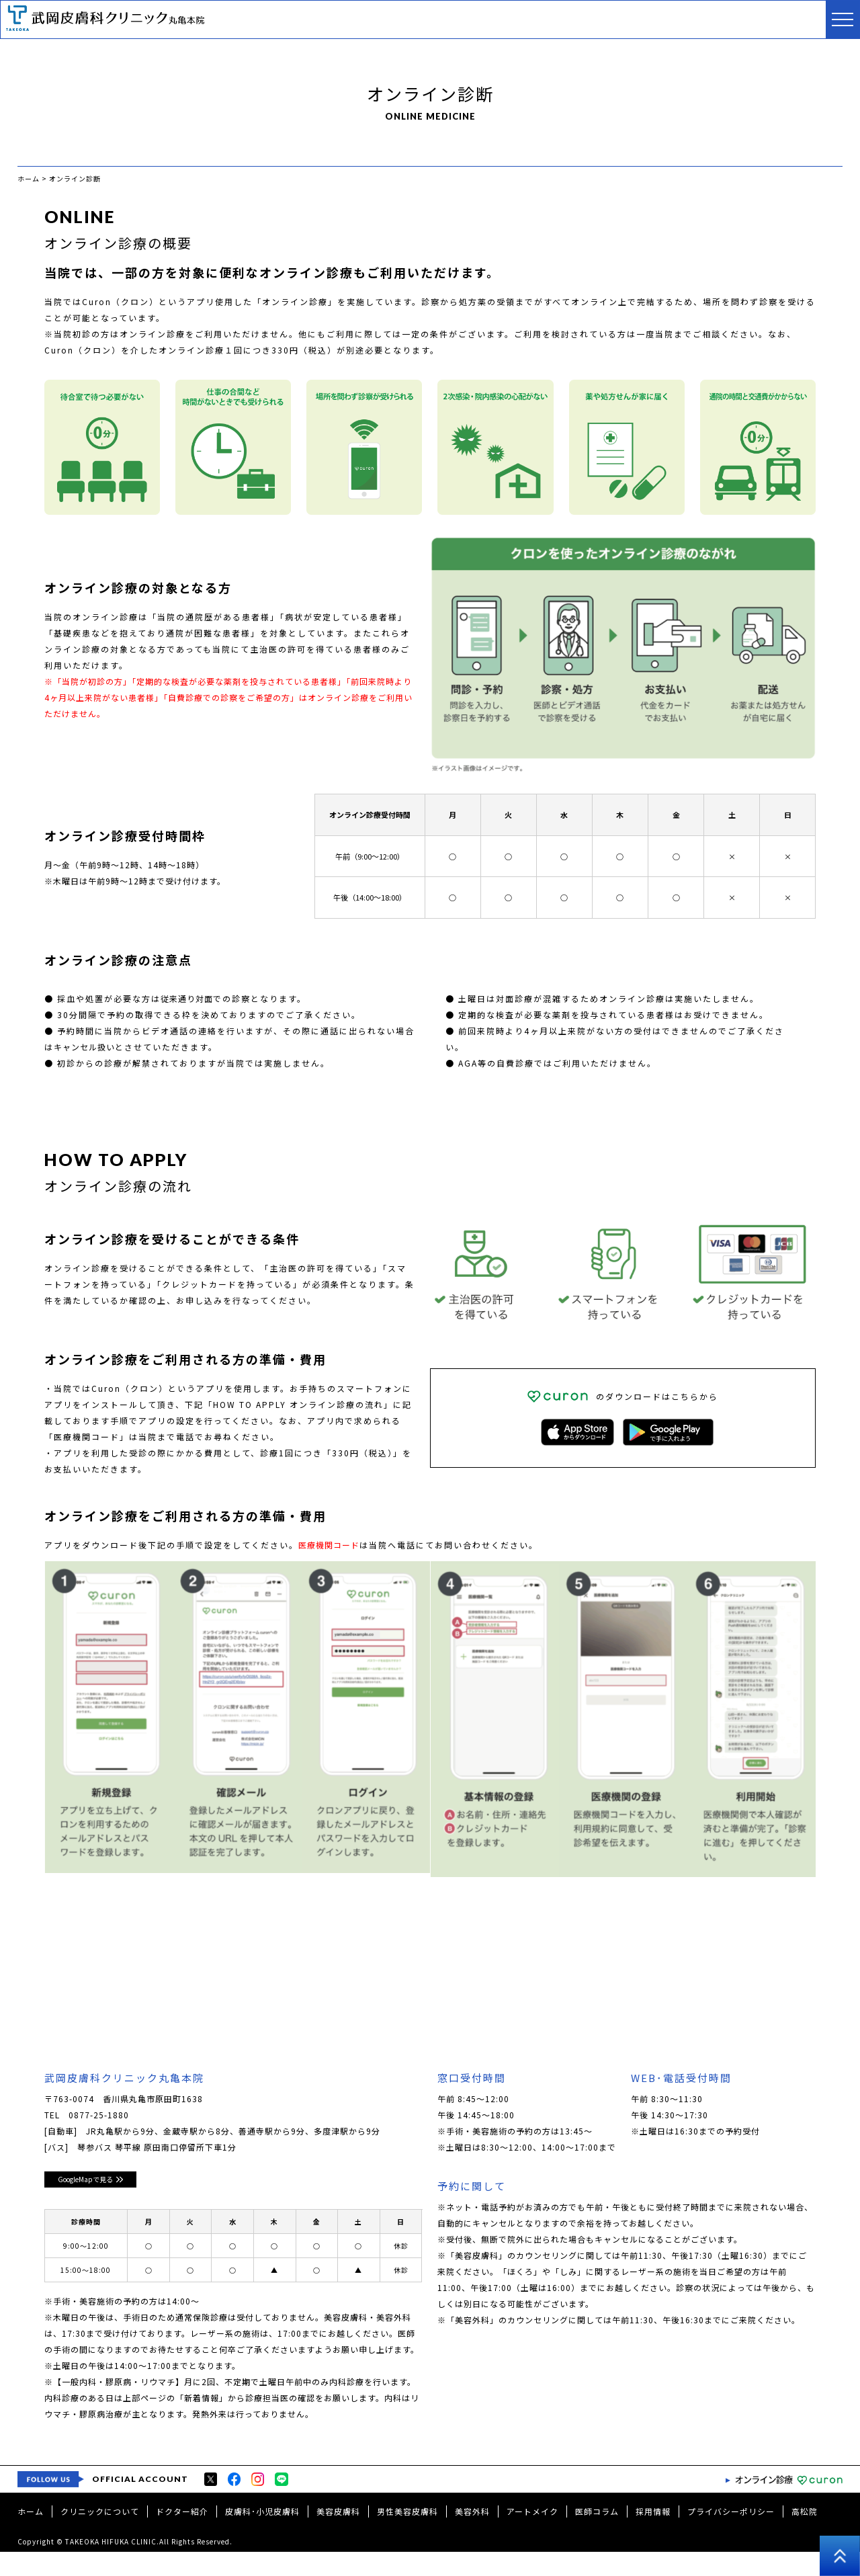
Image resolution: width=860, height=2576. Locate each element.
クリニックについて (99, 2535)
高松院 (804, 2535)
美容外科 (472, 2535)
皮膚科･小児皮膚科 (262, 2535)
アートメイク (532, 2535)
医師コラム (597, 2535)
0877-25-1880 (99, 2117)
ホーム (30, 2535)
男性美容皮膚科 (407, 2535)
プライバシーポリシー (731, 2535)
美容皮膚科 (338, 2535)
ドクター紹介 (182, 2535)
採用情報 (653, 2535)
